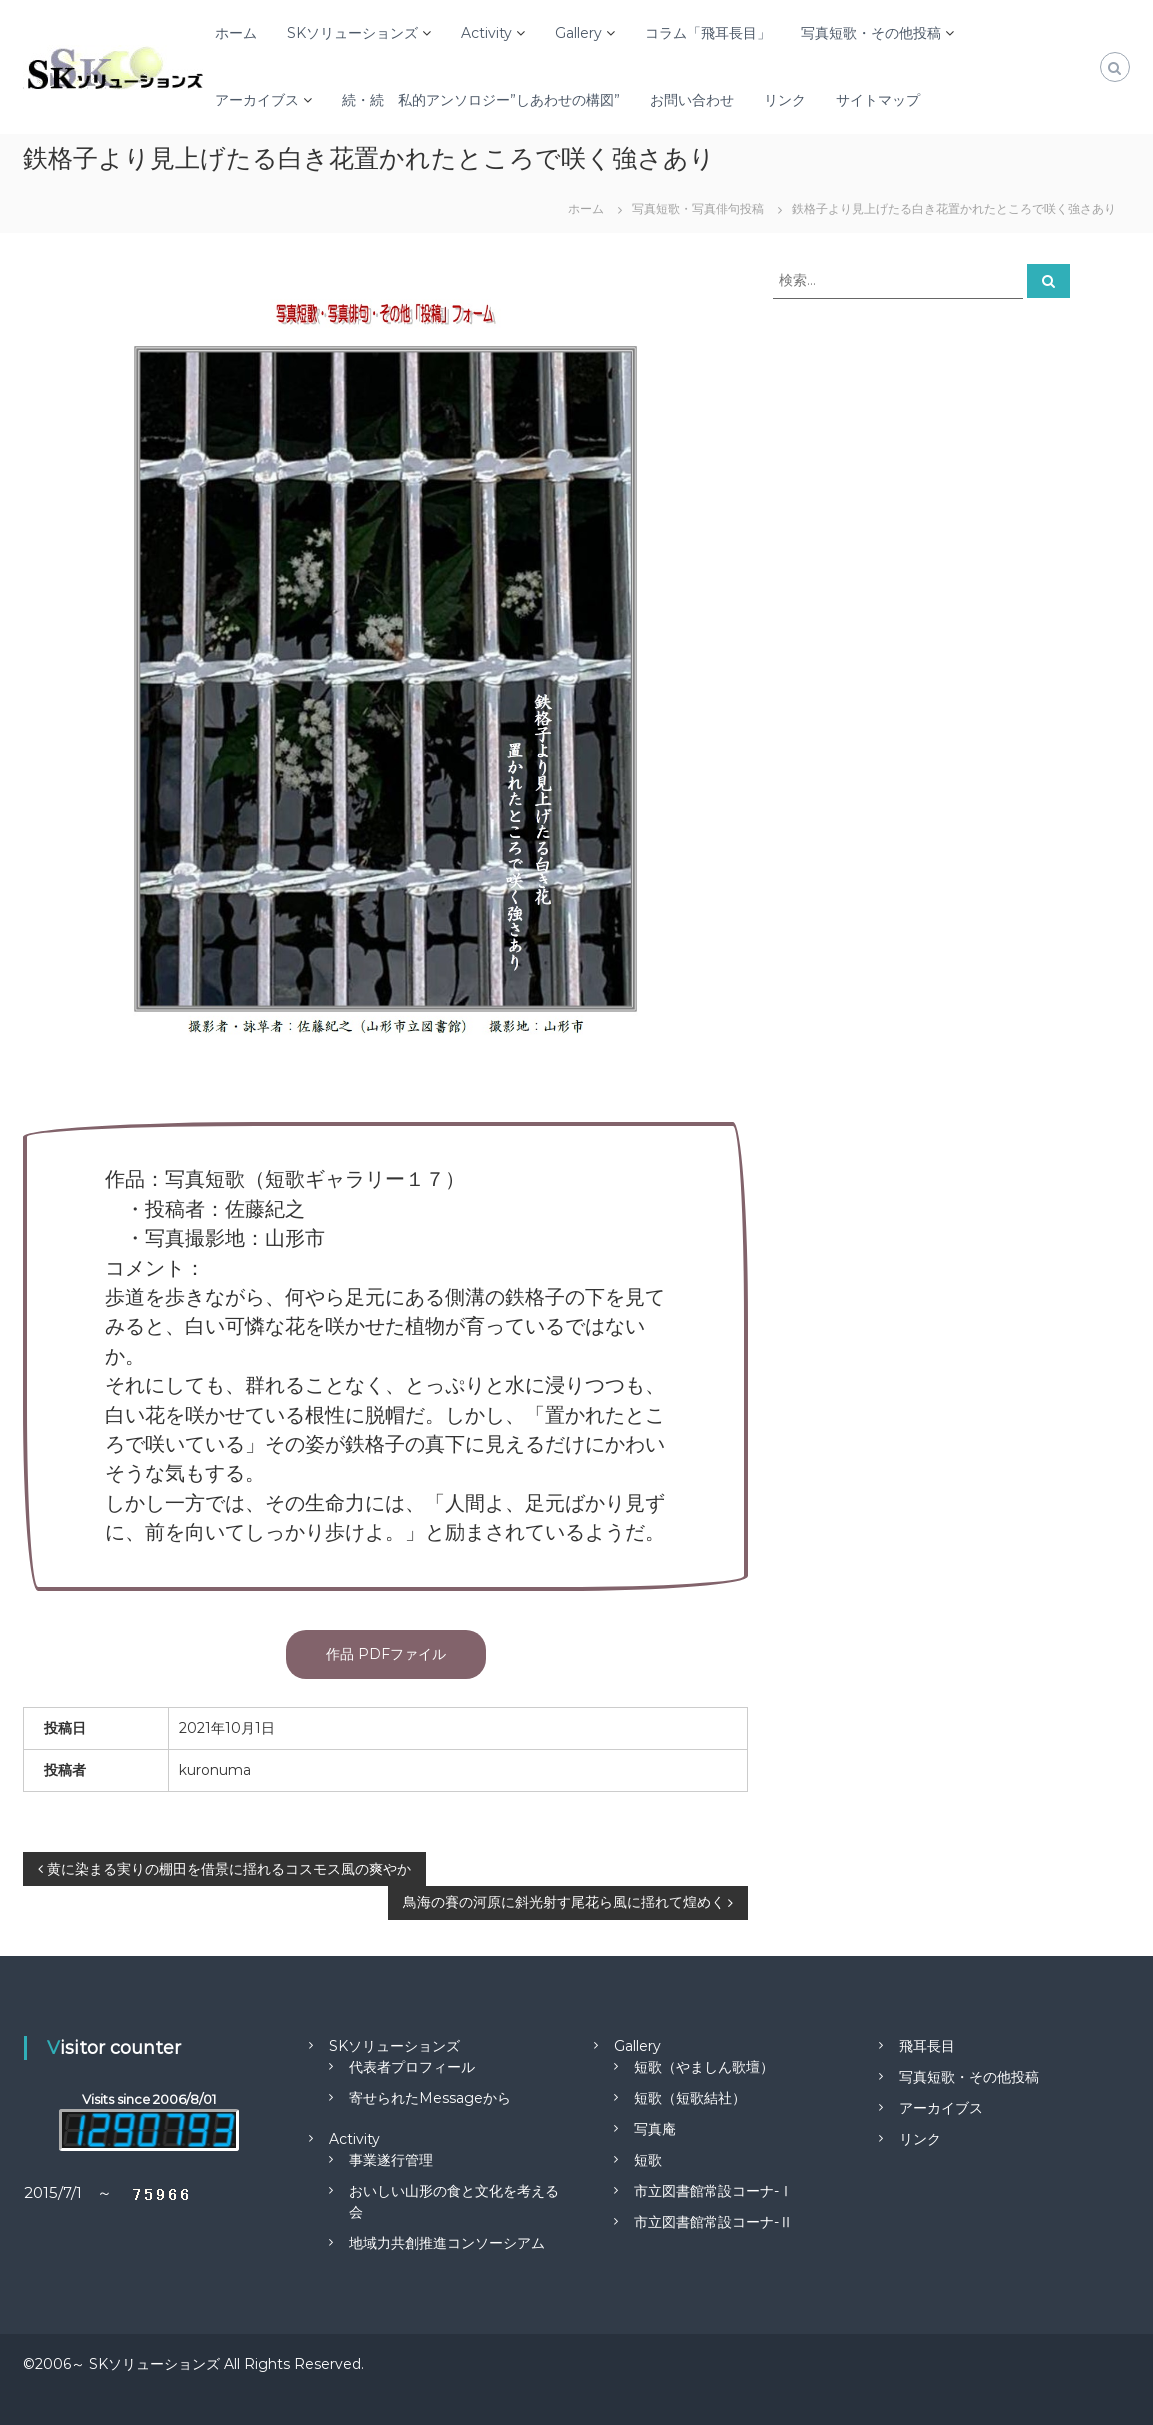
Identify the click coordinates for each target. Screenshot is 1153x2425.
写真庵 (655, 2129)
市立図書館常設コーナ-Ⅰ (713, 2191)
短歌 (648, 2160)
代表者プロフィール (412, 2067)
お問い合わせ (692, 100)
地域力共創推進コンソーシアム (447, 2243)
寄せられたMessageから (430, 2098)
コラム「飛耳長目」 (708, 33)
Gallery (578, 33)
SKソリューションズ (352, 33)
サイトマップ (878, 100)
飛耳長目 (927, 2046)
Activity (486, 33)
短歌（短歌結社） (690, 2098)
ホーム (236, 33)
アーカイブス (257, 100)
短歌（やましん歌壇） (704, 2067)
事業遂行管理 (391, 2160)
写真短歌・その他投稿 (871, 33)
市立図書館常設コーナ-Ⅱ (713, 2222)
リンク (785, 100)
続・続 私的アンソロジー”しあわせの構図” (481, 100)
